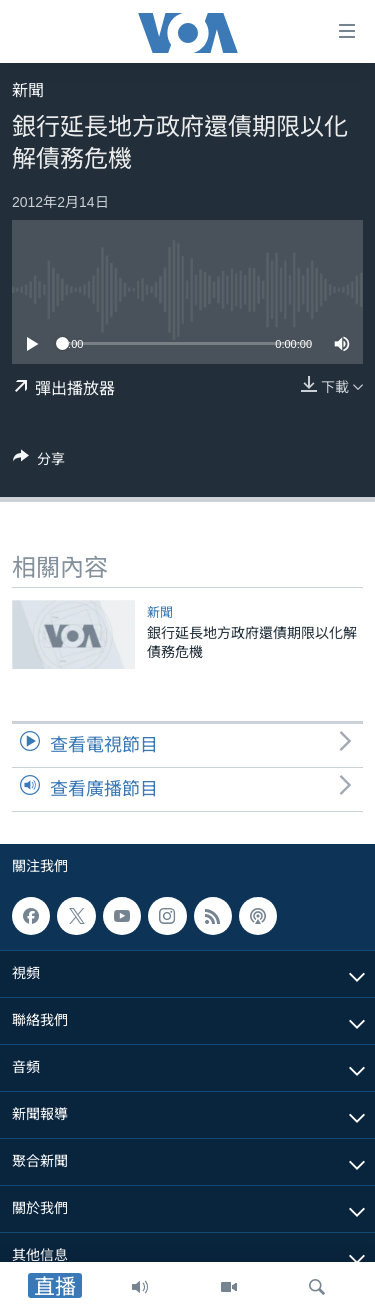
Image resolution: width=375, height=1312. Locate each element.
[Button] (39, 462)
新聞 (28, 90)
